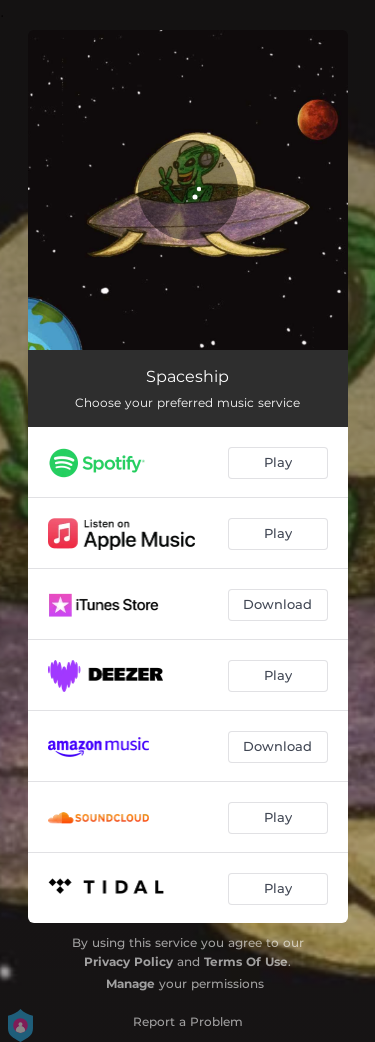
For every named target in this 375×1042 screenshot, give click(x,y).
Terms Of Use (246, 961)
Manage (130, 983)
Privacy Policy (128, 961)
